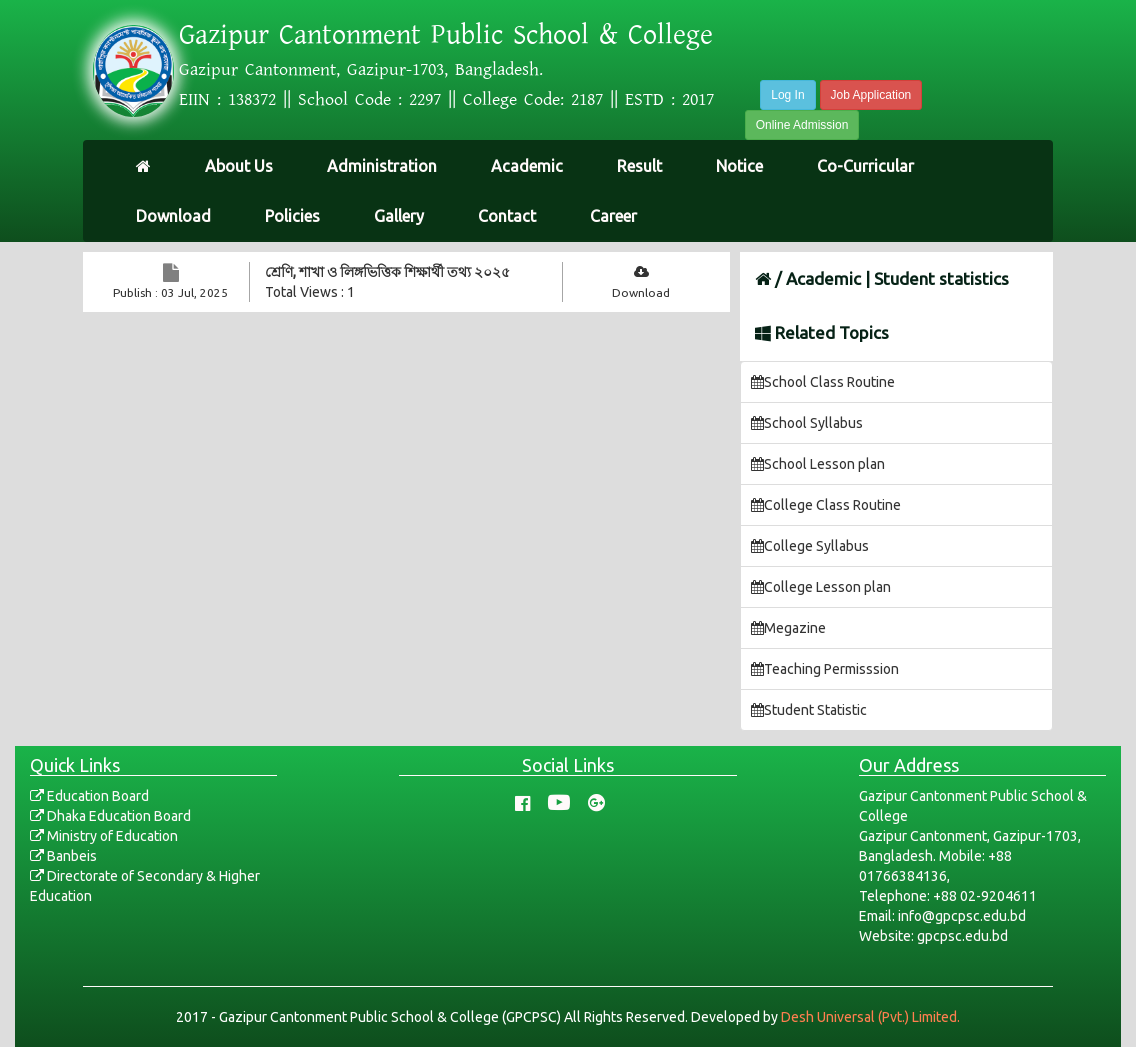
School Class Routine (823, 382)
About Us (239, 166)
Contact (507, 216)
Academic (527, 166)
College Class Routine (826, 505)
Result (639, 166)
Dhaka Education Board (110, 816)
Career (613, 216)
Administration (382, 166)
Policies (292, 216)
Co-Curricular (865, 166)
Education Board (89, 796)
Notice (739, 166)
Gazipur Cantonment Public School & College (446, 35)
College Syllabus (810, 546)
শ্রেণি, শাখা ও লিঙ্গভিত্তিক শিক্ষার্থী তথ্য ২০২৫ (387, 272)
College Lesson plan (821, 587)
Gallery (399, 216)
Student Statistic (809, 710)
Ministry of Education (104, 836)
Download (173, 216)
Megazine (788, 628)
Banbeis (63, 856)
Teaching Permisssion (825, 669)
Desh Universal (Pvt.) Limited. (870, 1017)
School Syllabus (807, 423)
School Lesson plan (818, 464)
